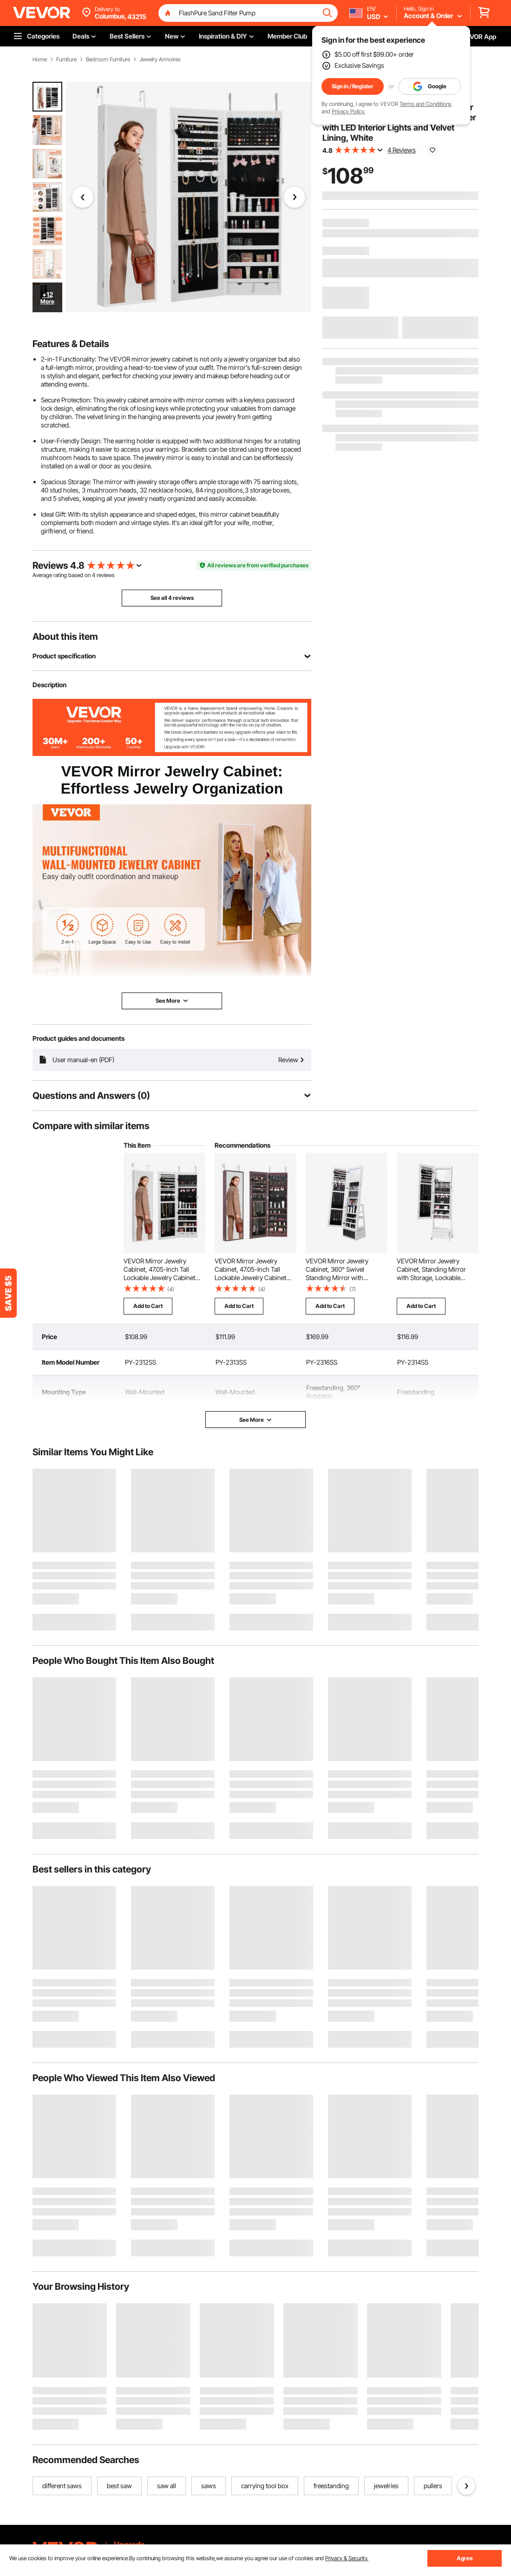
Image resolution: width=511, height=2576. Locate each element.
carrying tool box (264, 2486)
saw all (166, 2486)
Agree (465, 2558)
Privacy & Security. (346, 2558)
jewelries (386, 2486)
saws (208, 2486)
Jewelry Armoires (160, 59)
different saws (62, 2486)
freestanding (331, 2486)
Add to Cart (148, 1305)
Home (40, 59)
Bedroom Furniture (108, 59)
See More (255, 1420)
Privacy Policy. (348, 111)
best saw (119, 2486)
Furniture (66, 59)
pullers (433, 2486)
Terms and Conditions (426, 103)
